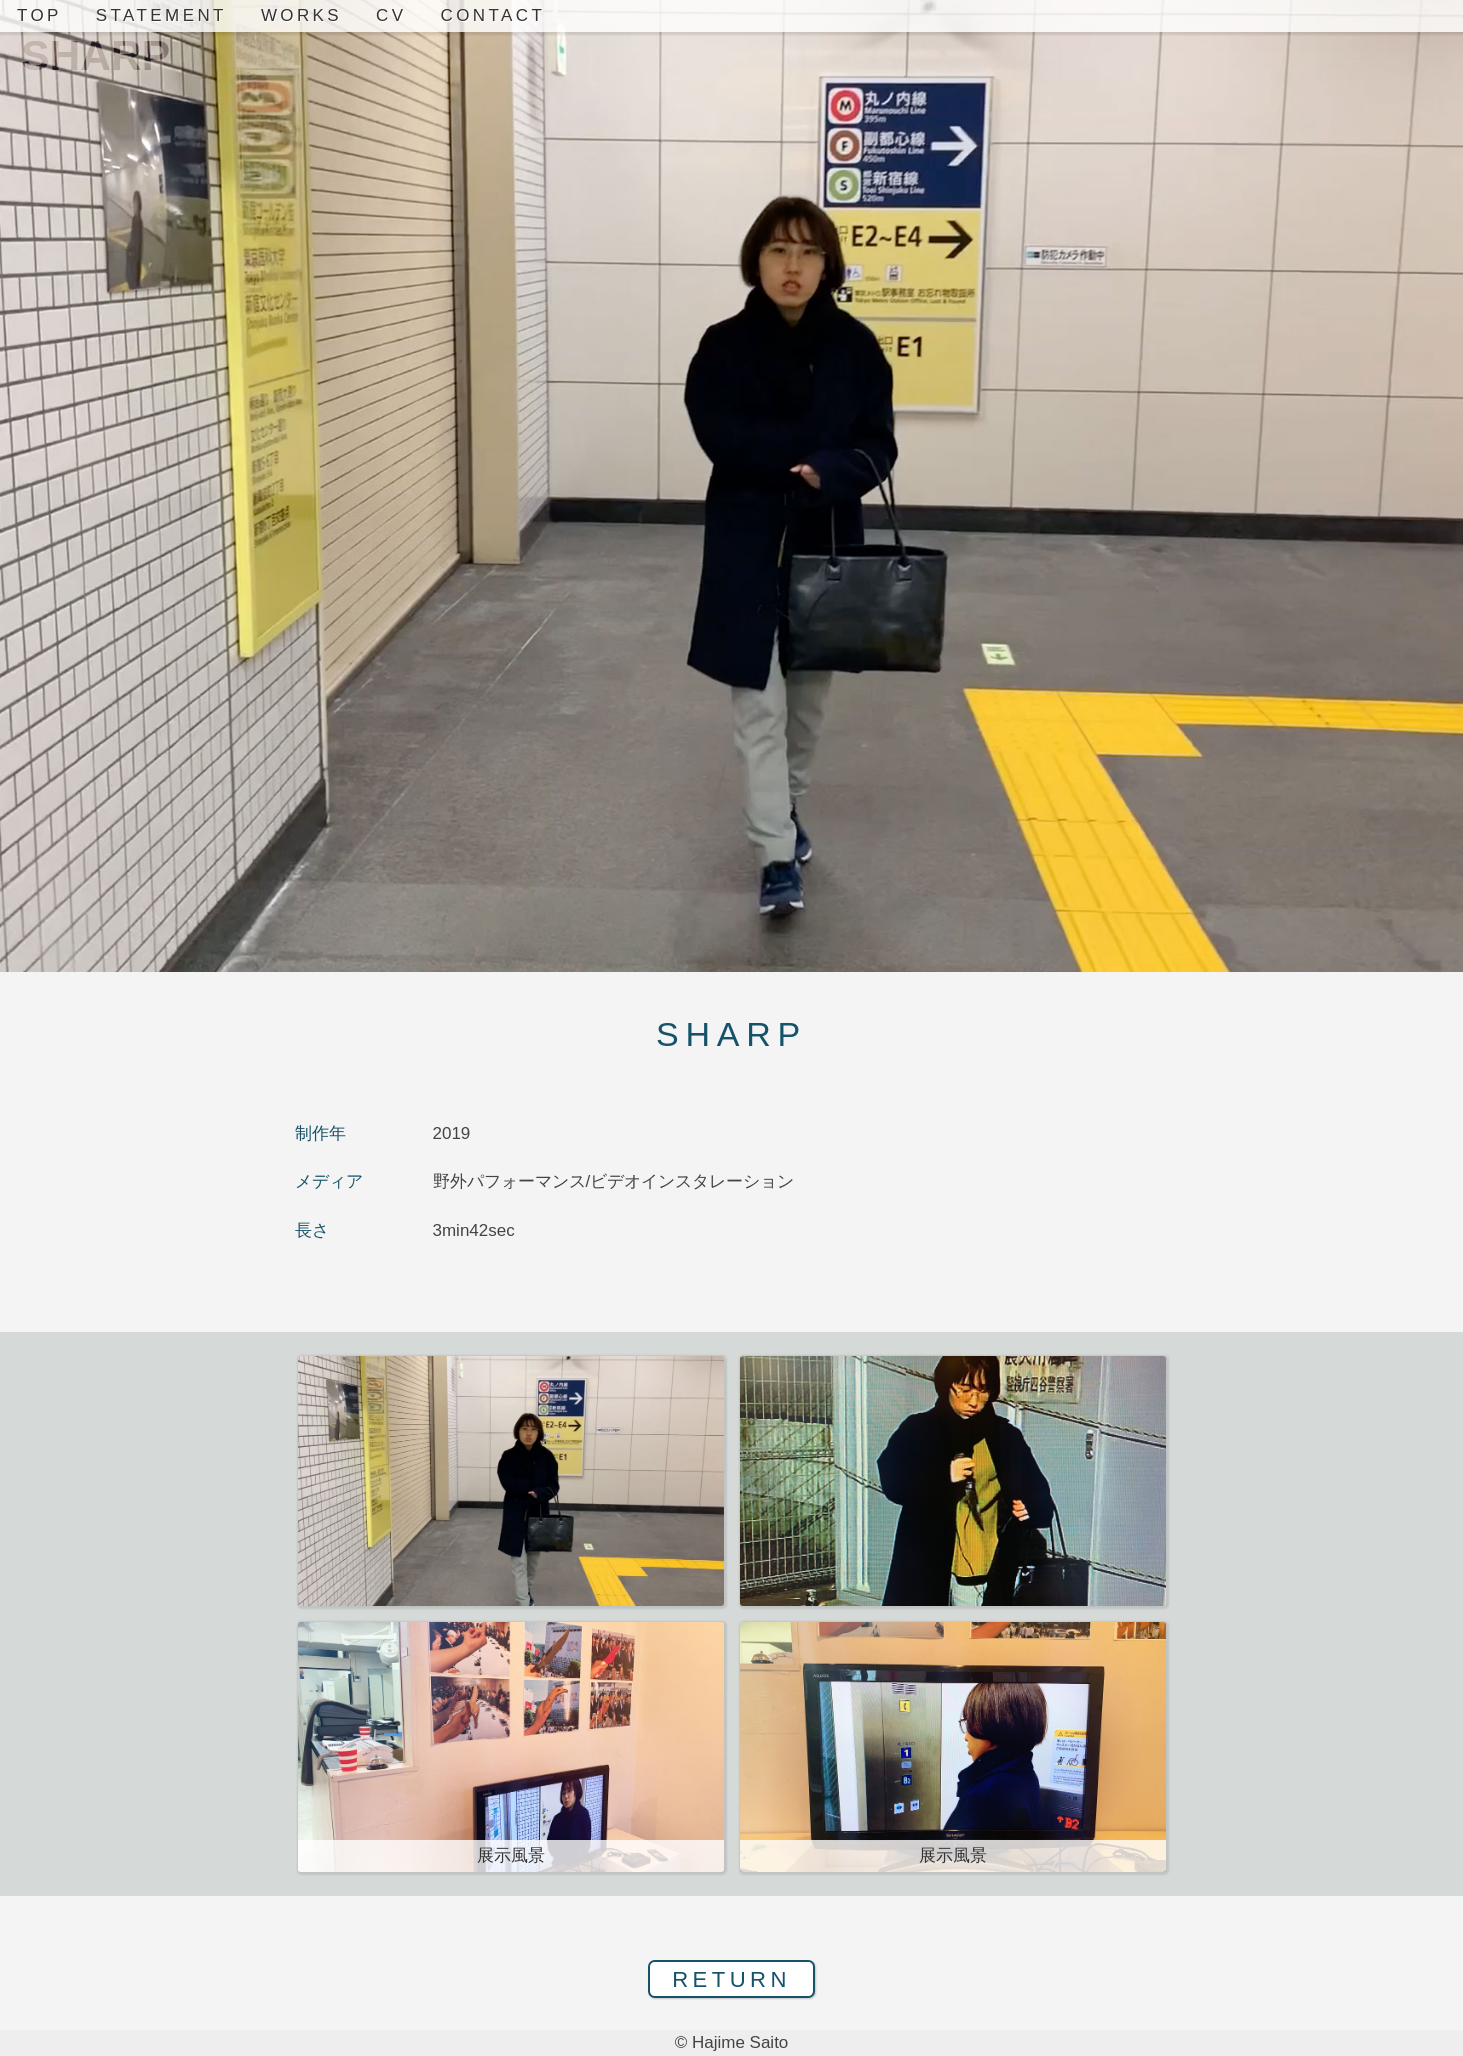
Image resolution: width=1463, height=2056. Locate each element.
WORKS (301, 15)
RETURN (731, 1979)
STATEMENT (161, 15)
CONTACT (493, 15)
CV (391, 15)
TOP (39, 15)
